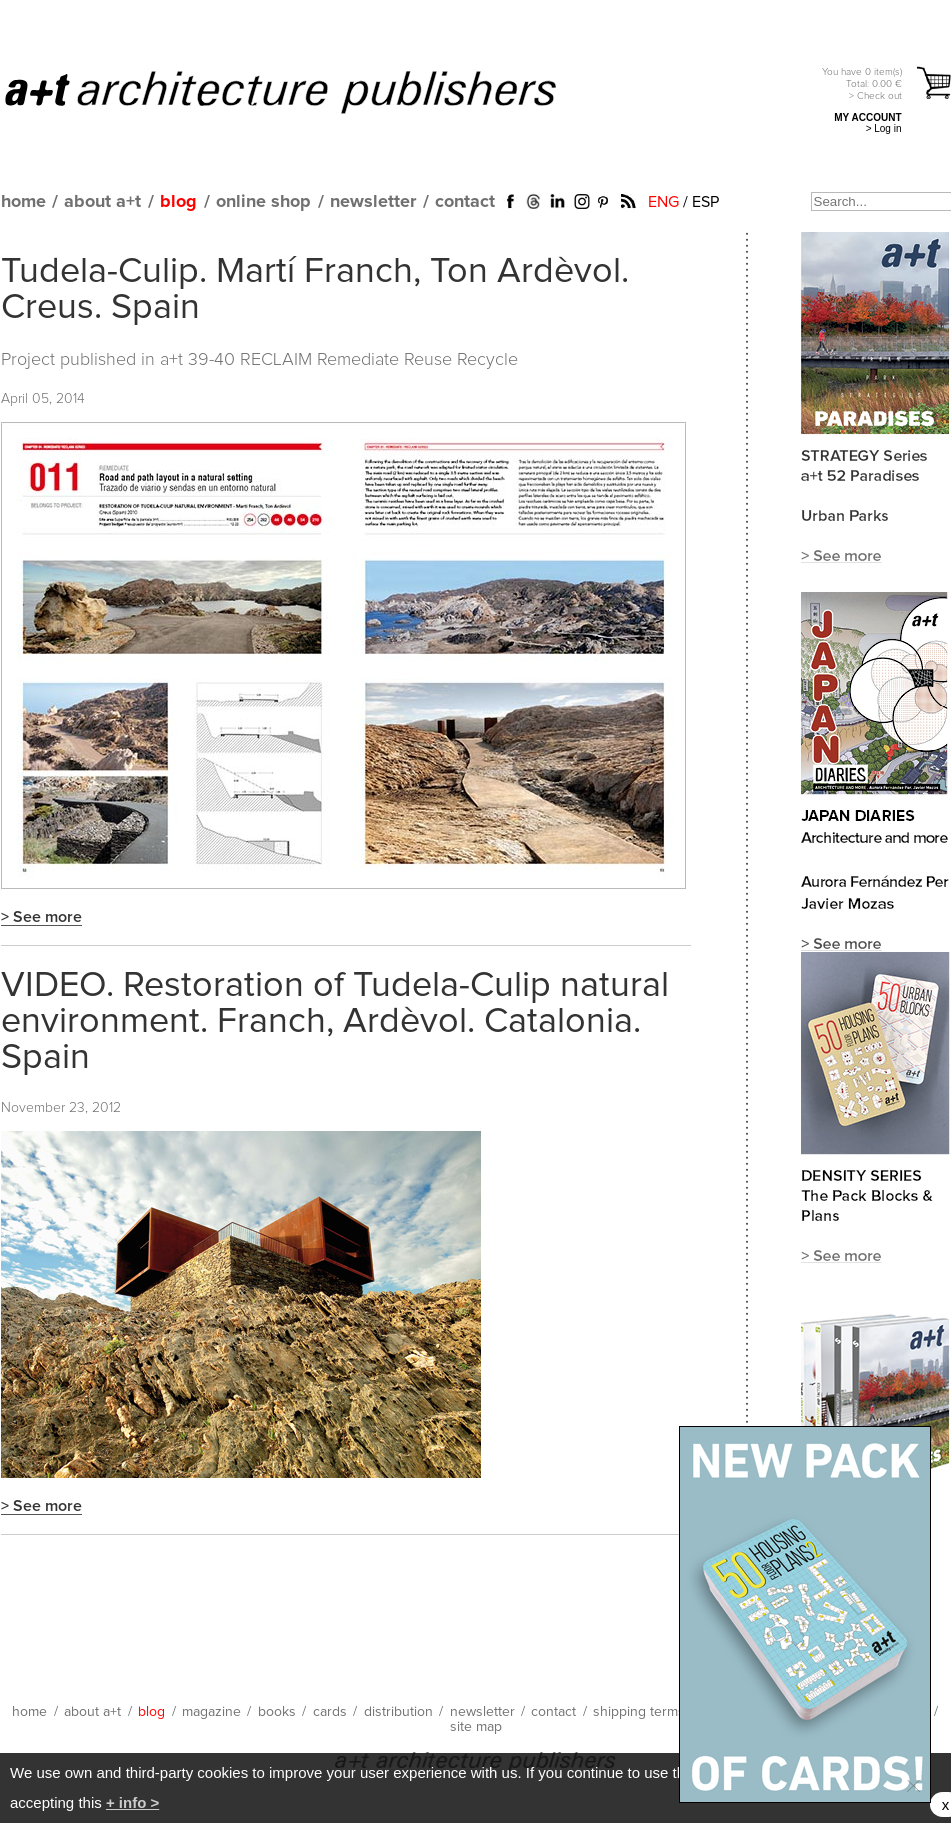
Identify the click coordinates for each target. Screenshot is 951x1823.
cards (330, 1712)
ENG (663, 202)
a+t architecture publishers (305, 91)
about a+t (102, 202)
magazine (211, 1712)
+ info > (132, 1802)
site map (476, 1727)
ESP (705, 202)
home (23, 202)
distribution (398, 1712)
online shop (263, 202)
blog (178, 202)
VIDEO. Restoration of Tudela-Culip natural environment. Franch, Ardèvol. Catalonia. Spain (335, 1022)
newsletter (373, 202)
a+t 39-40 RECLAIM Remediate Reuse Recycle (339, 360)
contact (465, 202)
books (277, 1712)
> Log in (884, 128)
